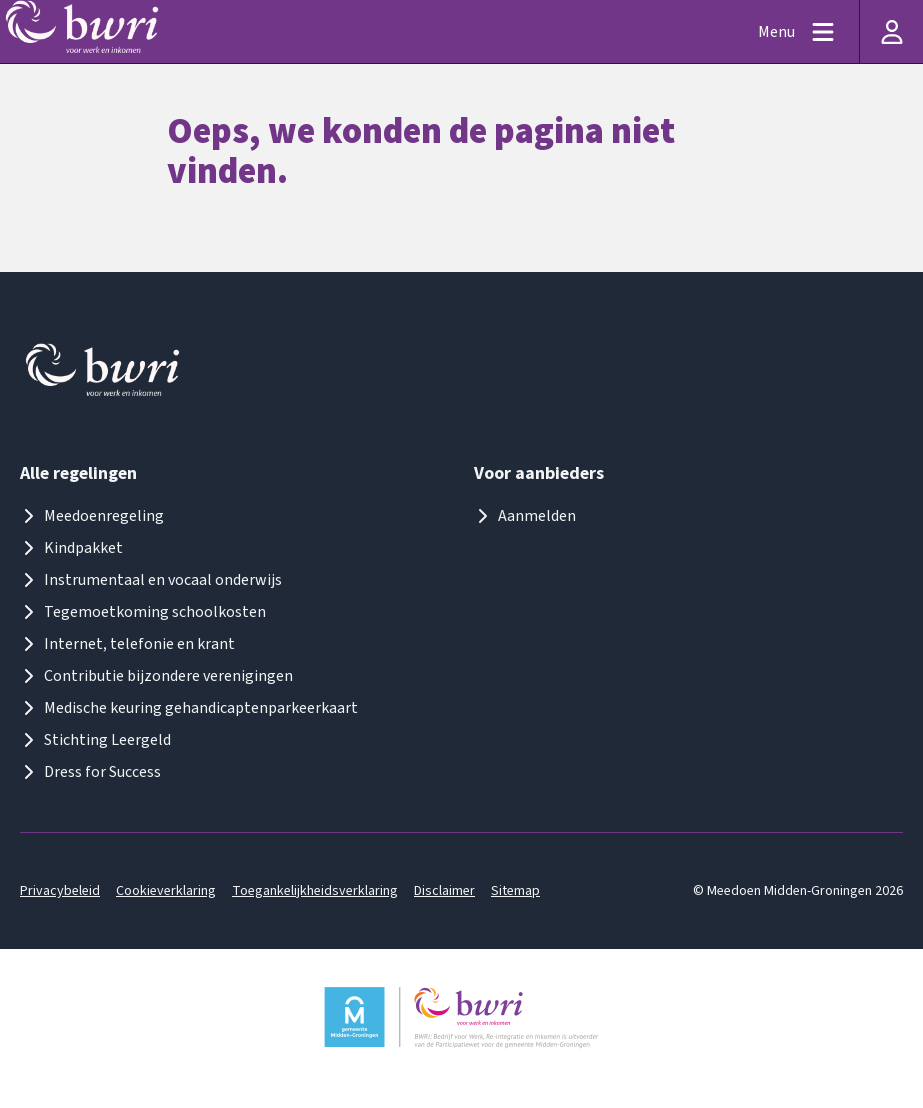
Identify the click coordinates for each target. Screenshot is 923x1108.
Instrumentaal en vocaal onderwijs (151, 580)
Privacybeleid (60, 891)
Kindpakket (71, 548)
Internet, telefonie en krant (127, 644)
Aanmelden (525, 516)
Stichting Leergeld (95, 740)
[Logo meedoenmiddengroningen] (104, 374)
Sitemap (515, 891)
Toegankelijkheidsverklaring (315, 891)
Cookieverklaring (166, 891)
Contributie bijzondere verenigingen (156, 676)
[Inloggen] (891, 31)
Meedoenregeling (92, 516)
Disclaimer (444, 891)
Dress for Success (90, 772)
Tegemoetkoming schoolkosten (143, 612)
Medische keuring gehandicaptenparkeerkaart (189, 708)
